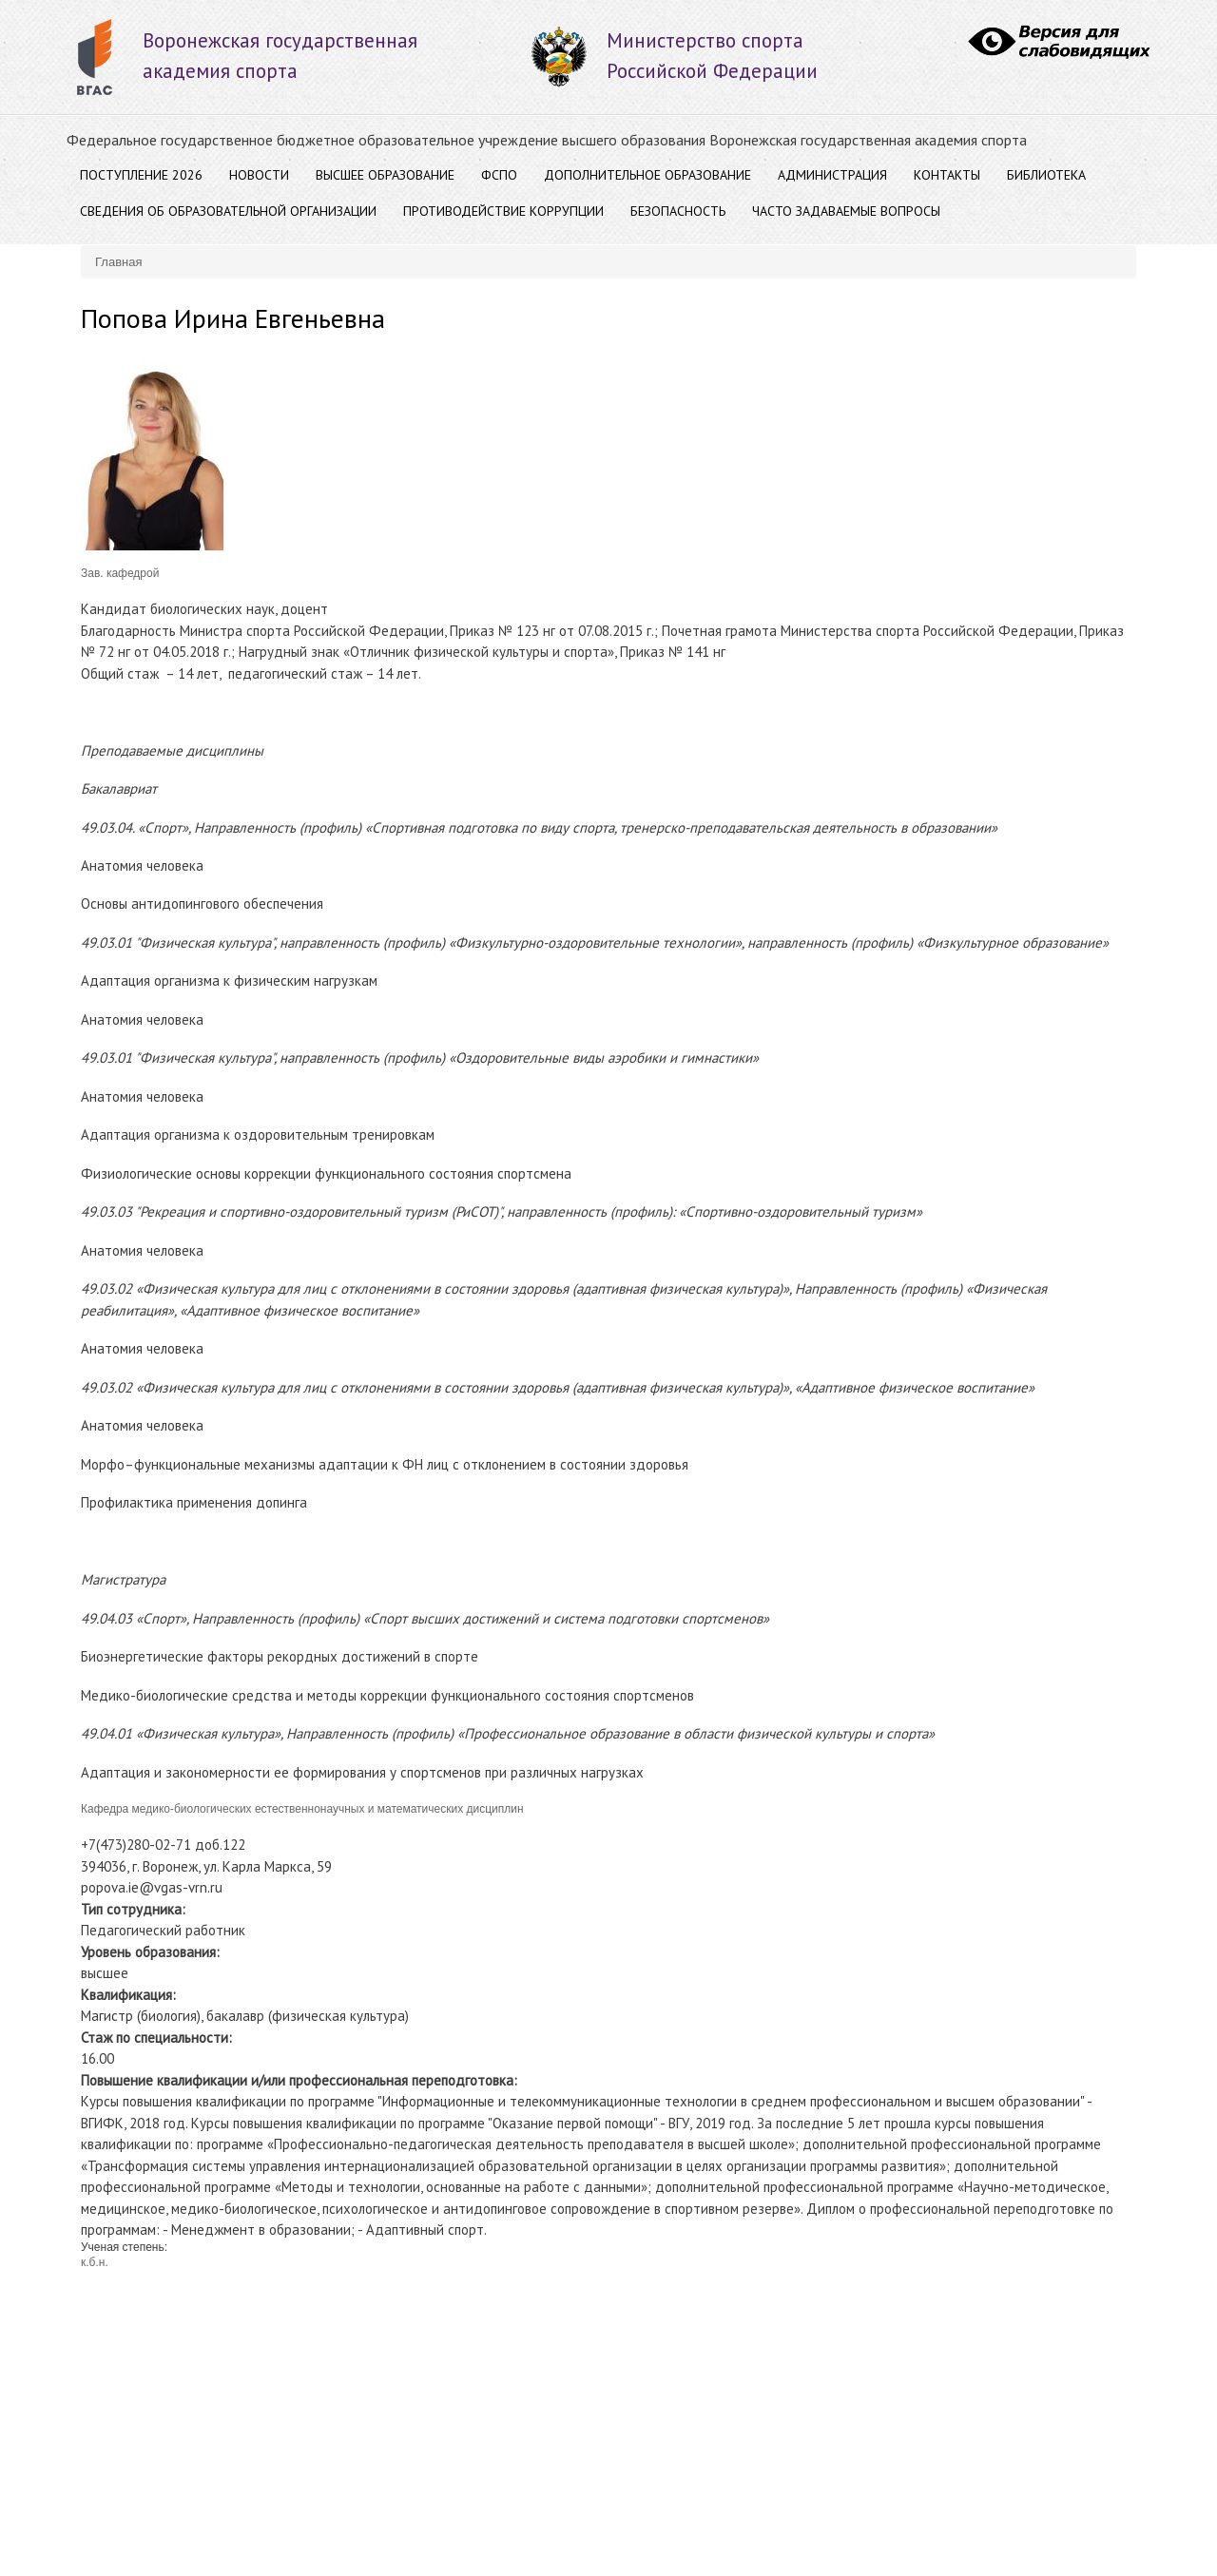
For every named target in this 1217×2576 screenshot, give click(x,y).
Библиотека (1046, 174)
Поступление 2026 (141, 174)
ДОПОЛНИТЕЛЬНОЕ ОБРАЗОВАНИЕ (647, 174)
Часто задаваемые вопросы (846, 211)
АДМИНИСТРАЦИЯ (832, 174)
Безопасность (677, 211)
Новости (259, 174)
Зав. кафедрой (120, 573)
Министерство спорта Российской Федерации (712, 56)
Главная (118, 262)
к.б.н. (94, 2262)
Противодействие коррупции (503, 211)
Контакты (947, 174)
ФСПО (499, 174)
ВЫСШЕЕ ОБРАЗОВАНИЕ (385, 174)
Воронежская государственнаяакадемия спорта (280, 56)
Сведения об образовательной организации (228, 211)
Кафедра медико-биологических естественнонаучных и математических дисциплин (302, 1809)
